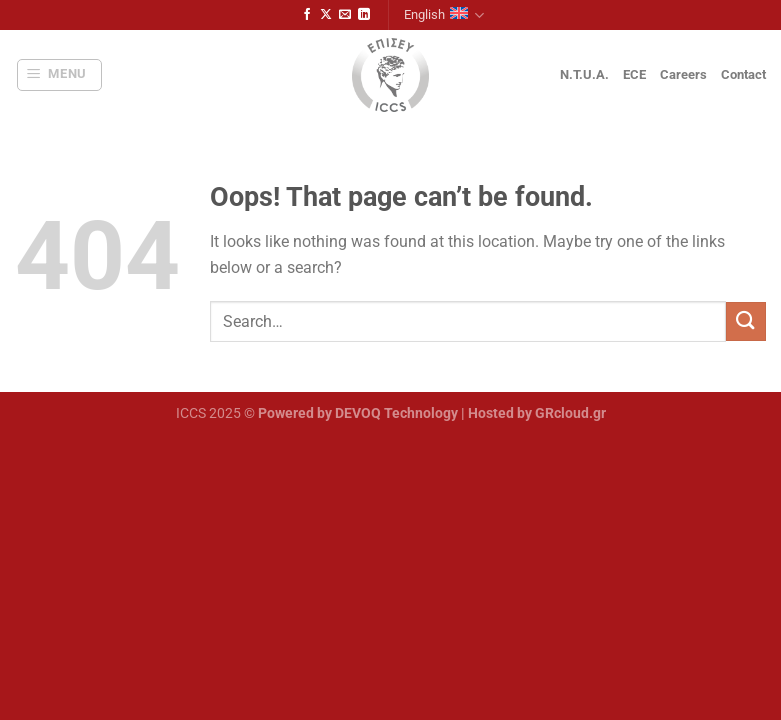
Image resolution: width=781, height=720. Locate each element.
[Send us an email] (345, 15)
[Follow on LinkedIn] (364, 15)
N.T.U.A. (584, 74)
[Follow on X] (326, 15)
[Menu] (60, 75)
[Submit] (746, 321)
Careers (683, 74)
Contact (743, 74)
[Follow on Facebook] (307, 15)
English (444, 15)
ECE (634, 74)
